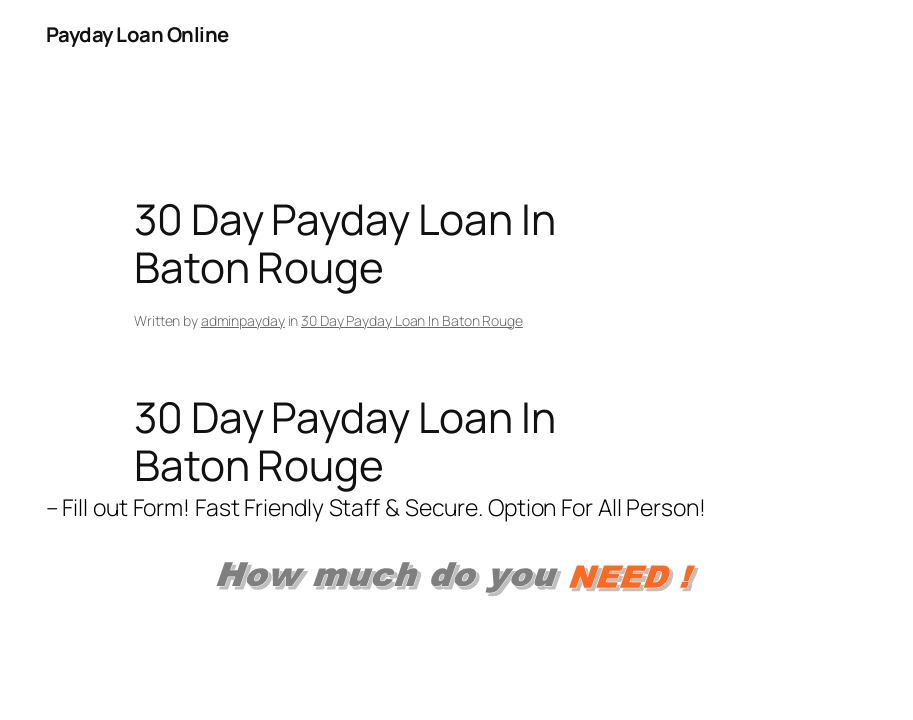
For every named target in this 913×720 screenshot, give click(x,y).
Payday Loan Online (137, 34)
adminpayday (243, 320)
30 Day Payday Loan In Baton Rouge (412, 320)
